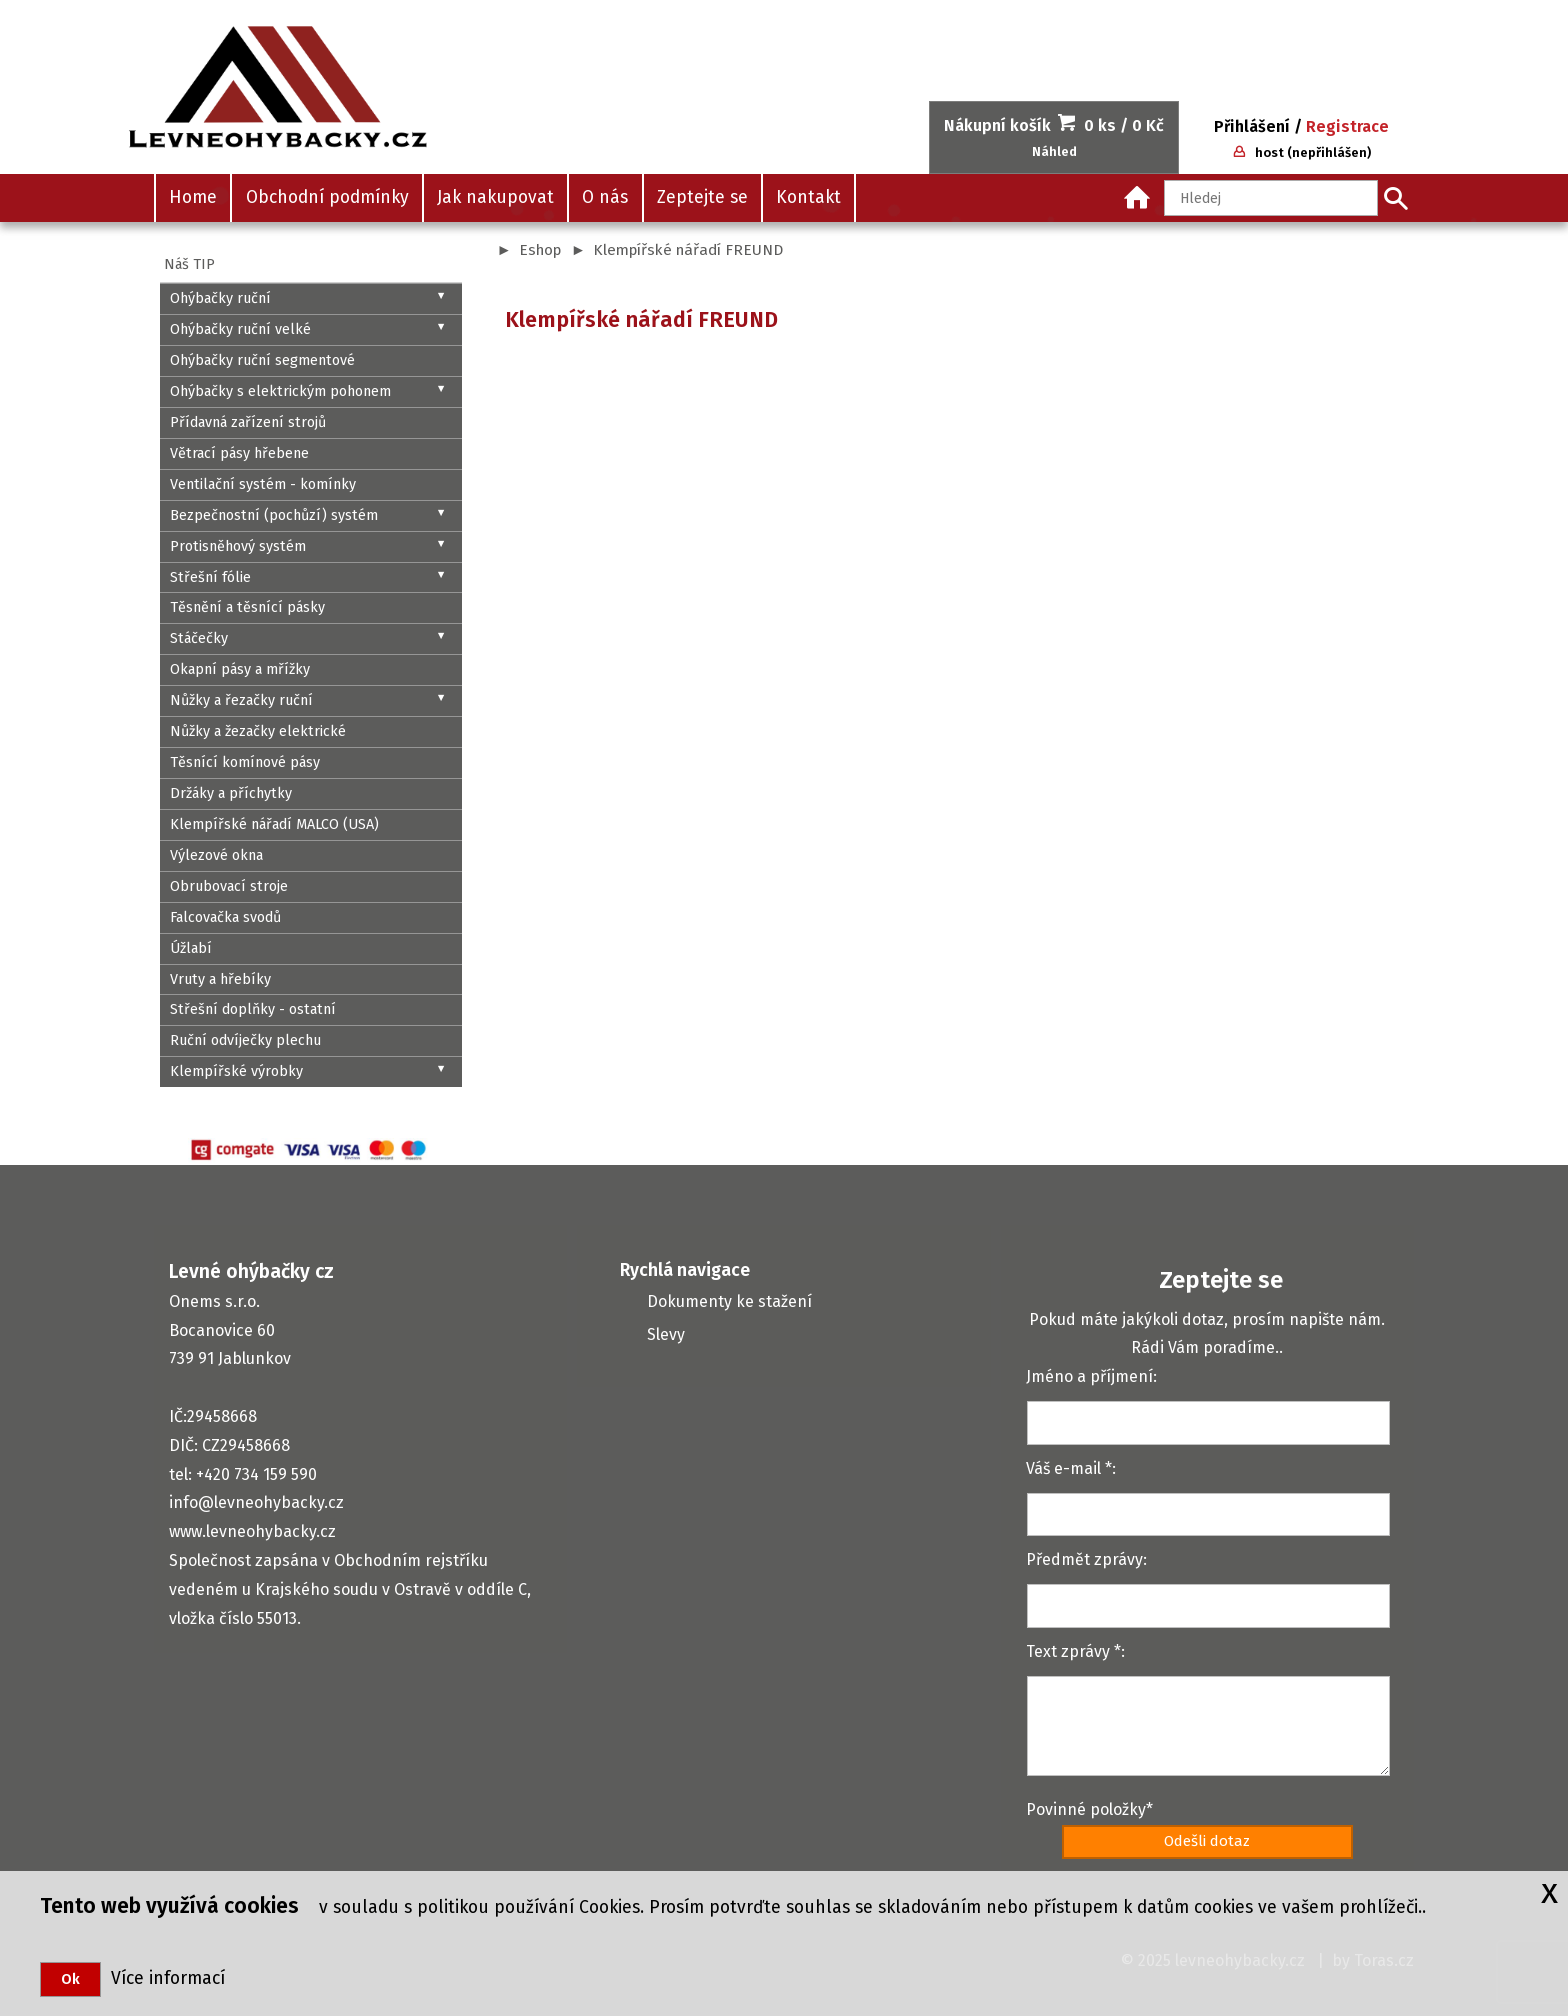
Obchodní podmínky (327, 197)
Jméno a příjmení (1089, 1376)
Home (193, 197)
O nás (605, 197)
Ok (70, 1979)
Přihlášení (1252, 126)
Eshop (540, 250)
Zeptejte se (702, 197)
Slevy (666, 1334)
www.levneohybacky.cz (252, 1531)
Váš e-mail (1063, 1468)
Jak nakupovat (495, 197)
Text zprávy (1068, 1651)
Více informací (163, 1978)
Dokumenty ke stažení (729, 1301)
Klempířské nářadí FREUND (688, 250)
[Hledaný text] (1271, 198)
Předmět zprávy (1084, 1559)
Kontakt (808, 197)
